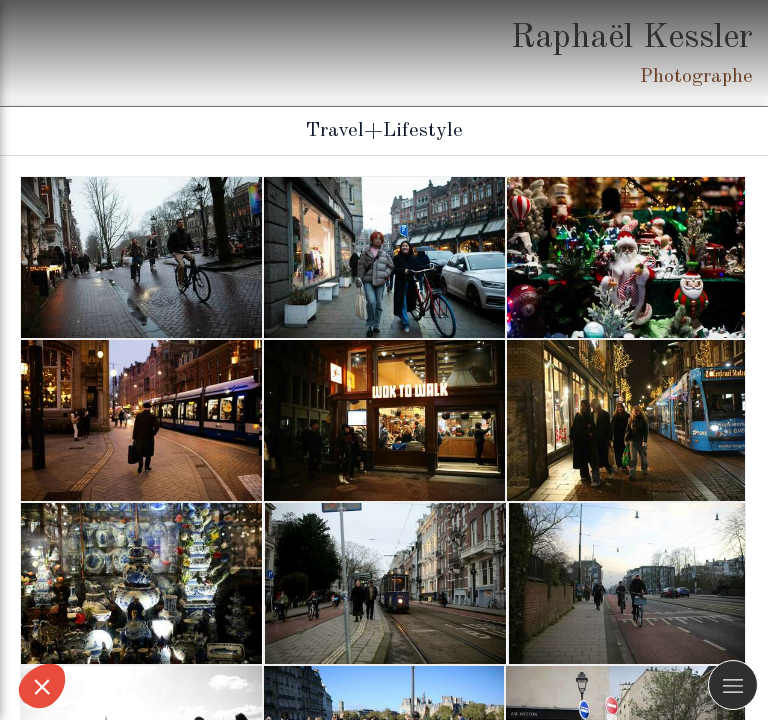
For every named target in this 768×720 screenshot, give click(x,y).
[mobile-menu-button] (733, 685)
